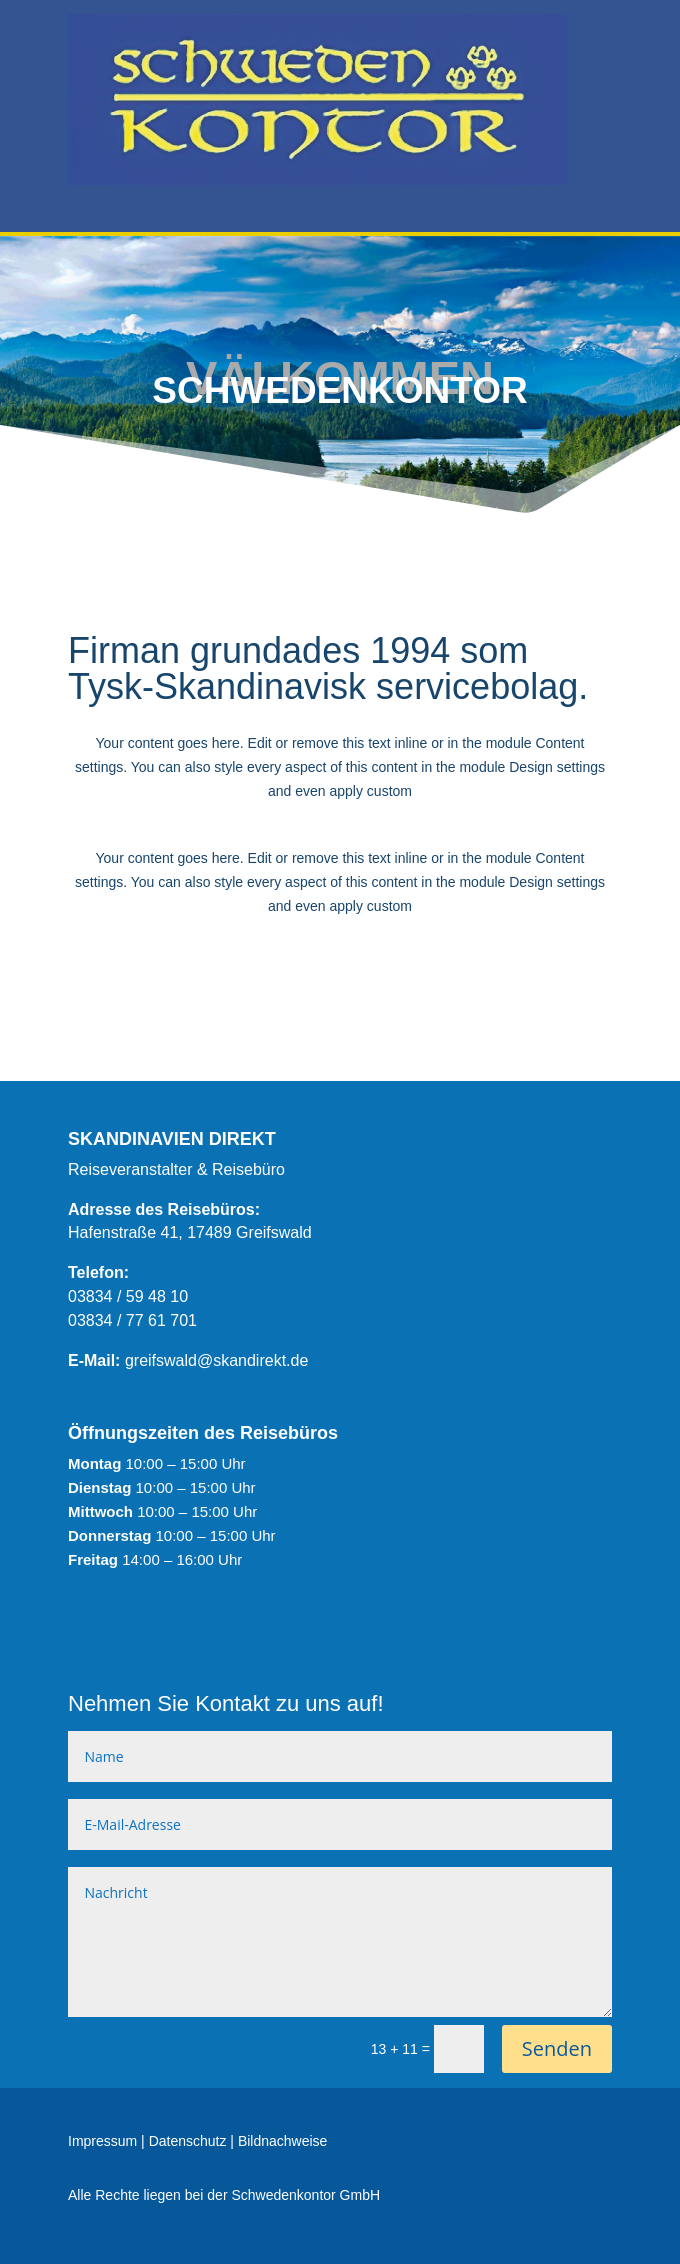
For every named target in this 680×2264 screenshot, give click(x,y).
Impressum (102, 2141)
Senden (557, 2048)
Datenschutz (188, 2141)
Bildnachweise (283, 2141)
